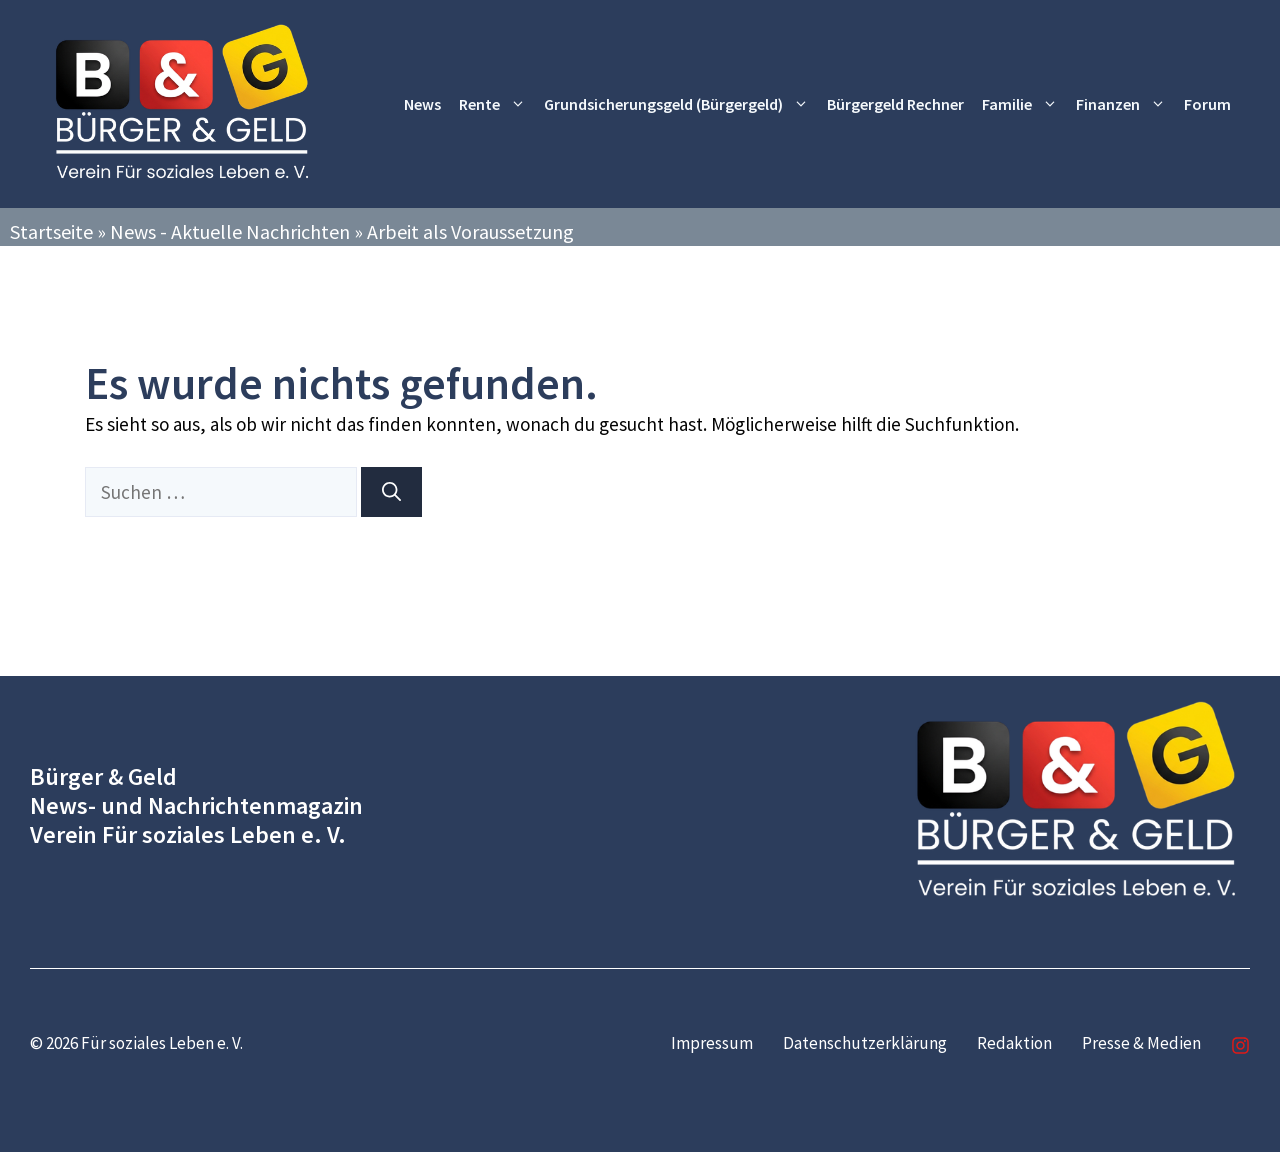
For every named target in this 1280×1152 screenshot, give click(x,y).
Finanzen (1125, 104)
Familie (1024, 104)
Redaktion (1014, 1043)
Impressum (712, 1043)
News (422, 104)
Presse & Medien (1141, 1043)
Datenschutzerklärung (865, 1043)
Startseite (51, 231)
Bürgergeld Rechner (895, 104)
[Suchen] (391, 492)
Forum (1207, 104)
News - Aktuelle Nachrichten (230, 231)
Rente (497, 104)
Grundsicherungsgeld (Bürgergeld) (681, 104)
